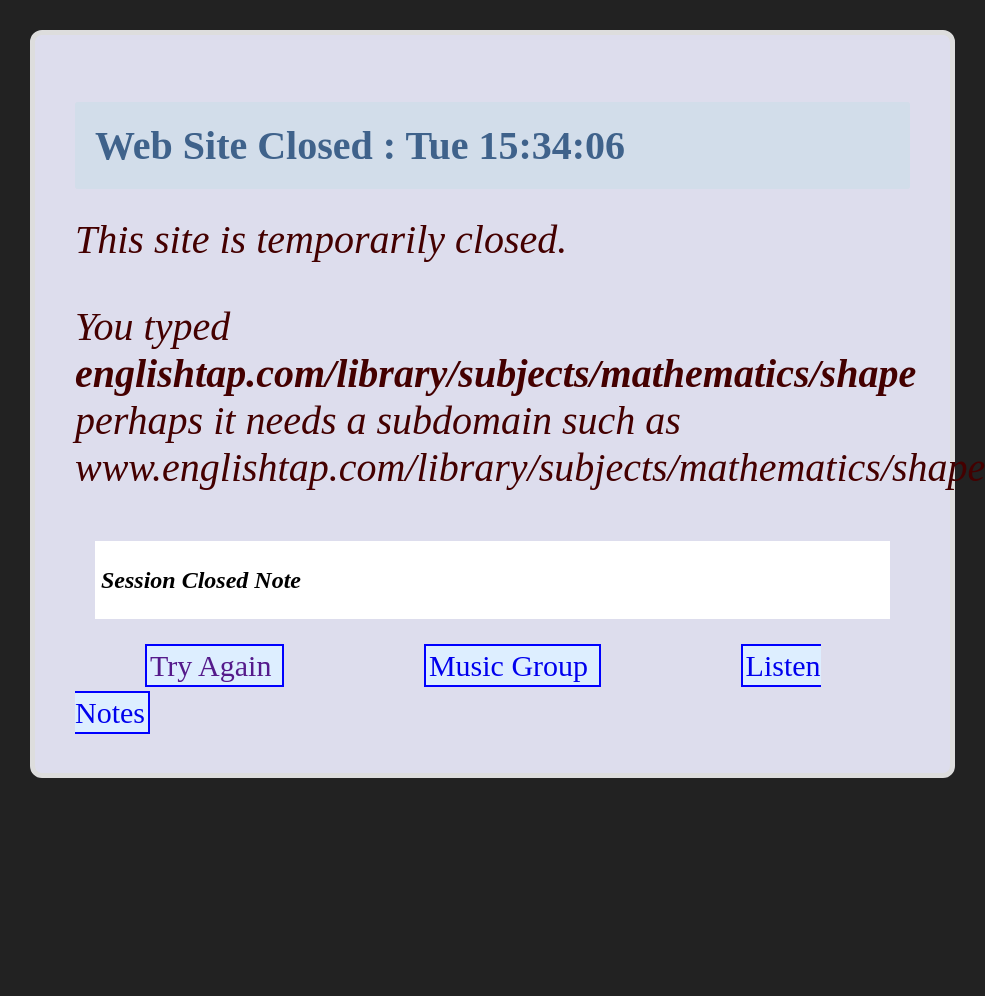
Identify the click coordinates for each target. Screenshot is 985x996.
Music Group (512, 665)
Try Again (214, 665)
